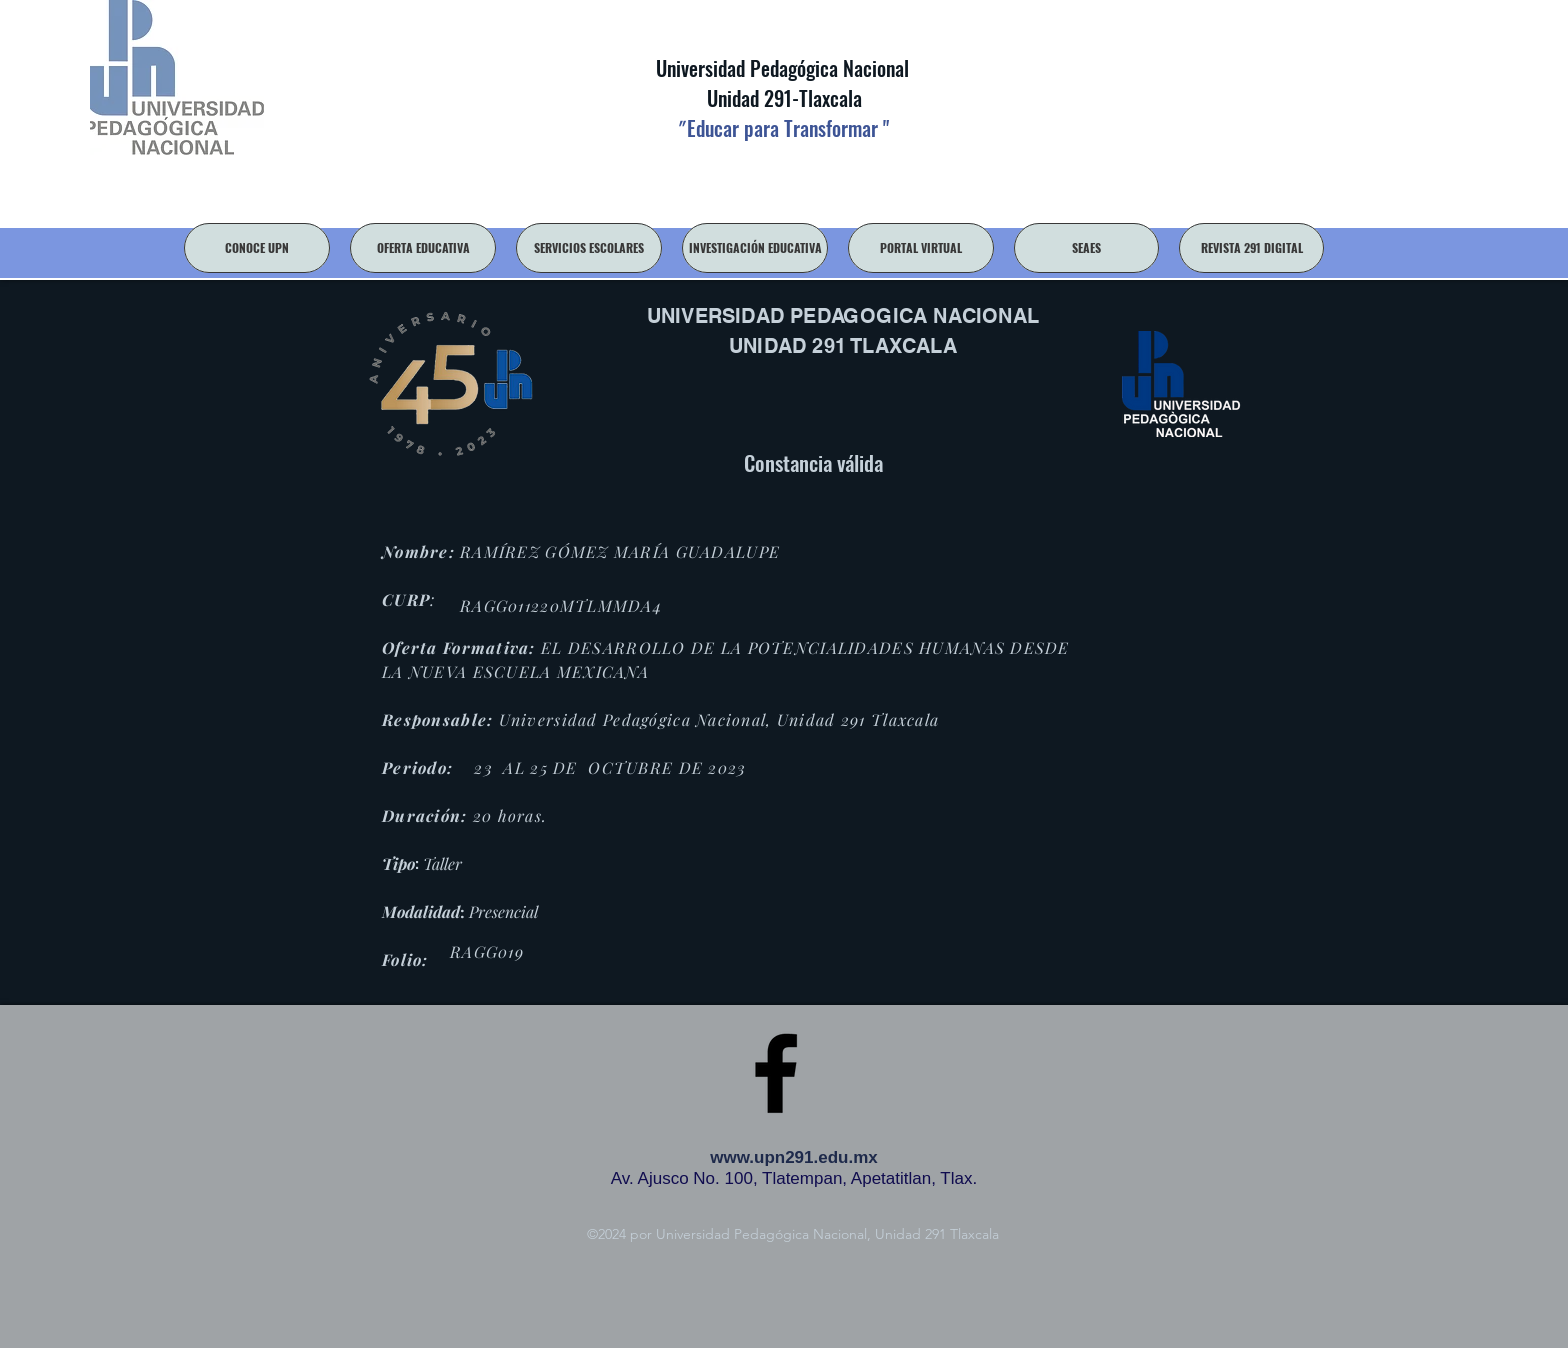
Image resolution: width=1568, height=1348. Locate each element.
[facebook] (776, 1073)
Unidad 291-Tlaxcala (782, 98)
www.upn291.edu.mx (794, 1157)
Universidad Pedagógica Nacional (782, 68)
